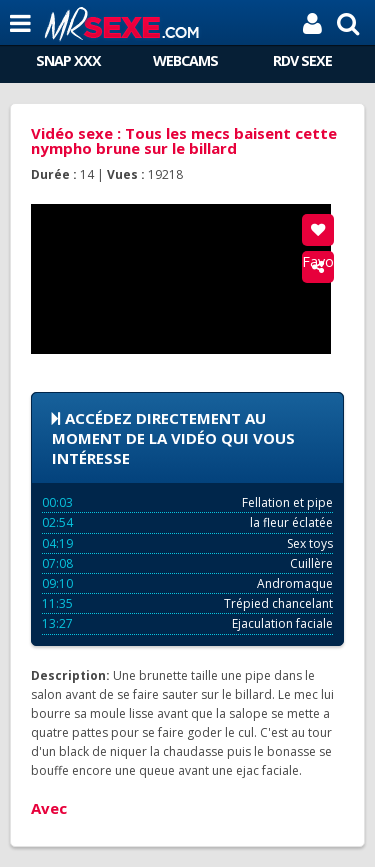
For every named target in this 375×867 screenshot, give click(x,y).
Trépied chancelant (187, 603)
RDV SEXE (302, 60)
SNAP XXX (68, 60)
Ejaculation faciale (187, 623)
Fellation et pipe (187, 502)
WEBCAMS (185, 60)
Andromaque (187, 583)
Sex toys (187, 543)
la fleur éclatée (187, 522)
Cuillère (187, 563)
